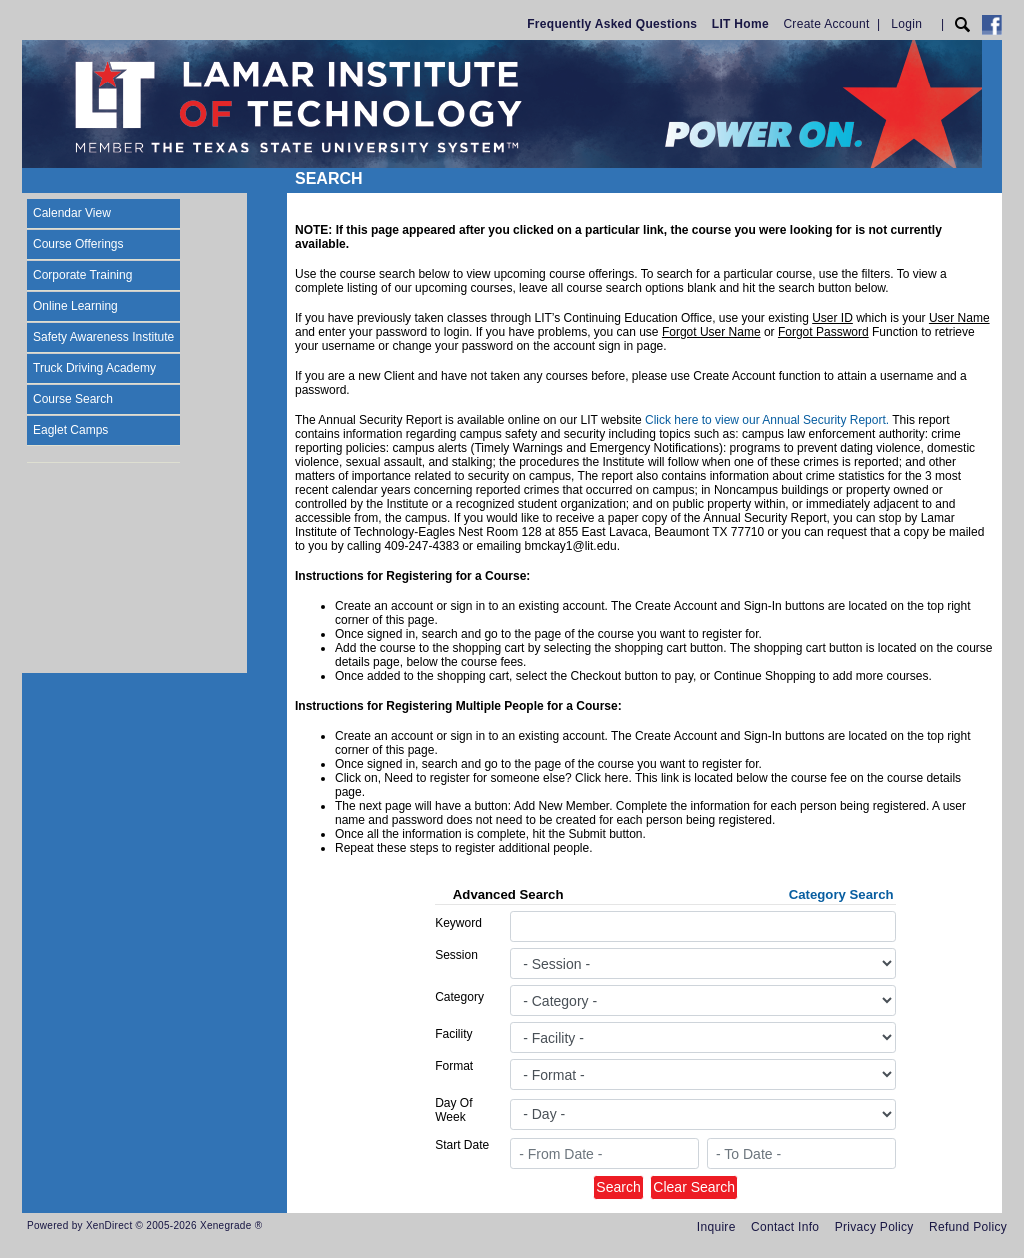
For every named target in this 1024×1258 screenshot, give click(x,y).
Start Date (462, 1145)
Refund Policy (968, 1227)
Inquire (716, 1227)
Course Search (73, 399)
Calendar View (72, 213)
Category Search (841, 894)
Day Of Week (453, 1110)
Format (454, 1066)
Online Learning (75, 306)
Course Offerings (78, 244)
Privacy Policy (874, 1227)
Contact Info (785, 1227)
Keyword (458, 923)
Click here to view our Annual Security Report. (767, 420)
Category (459, 997)
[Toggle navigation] (41, 180)
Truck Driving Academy (94, 368)
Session (456, 955)
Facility (453, 1034)
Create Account (826, 24)
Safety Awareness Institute (103, 337)
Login (906, 24)
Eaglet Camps (70, 430)
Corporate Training (82, 275)
